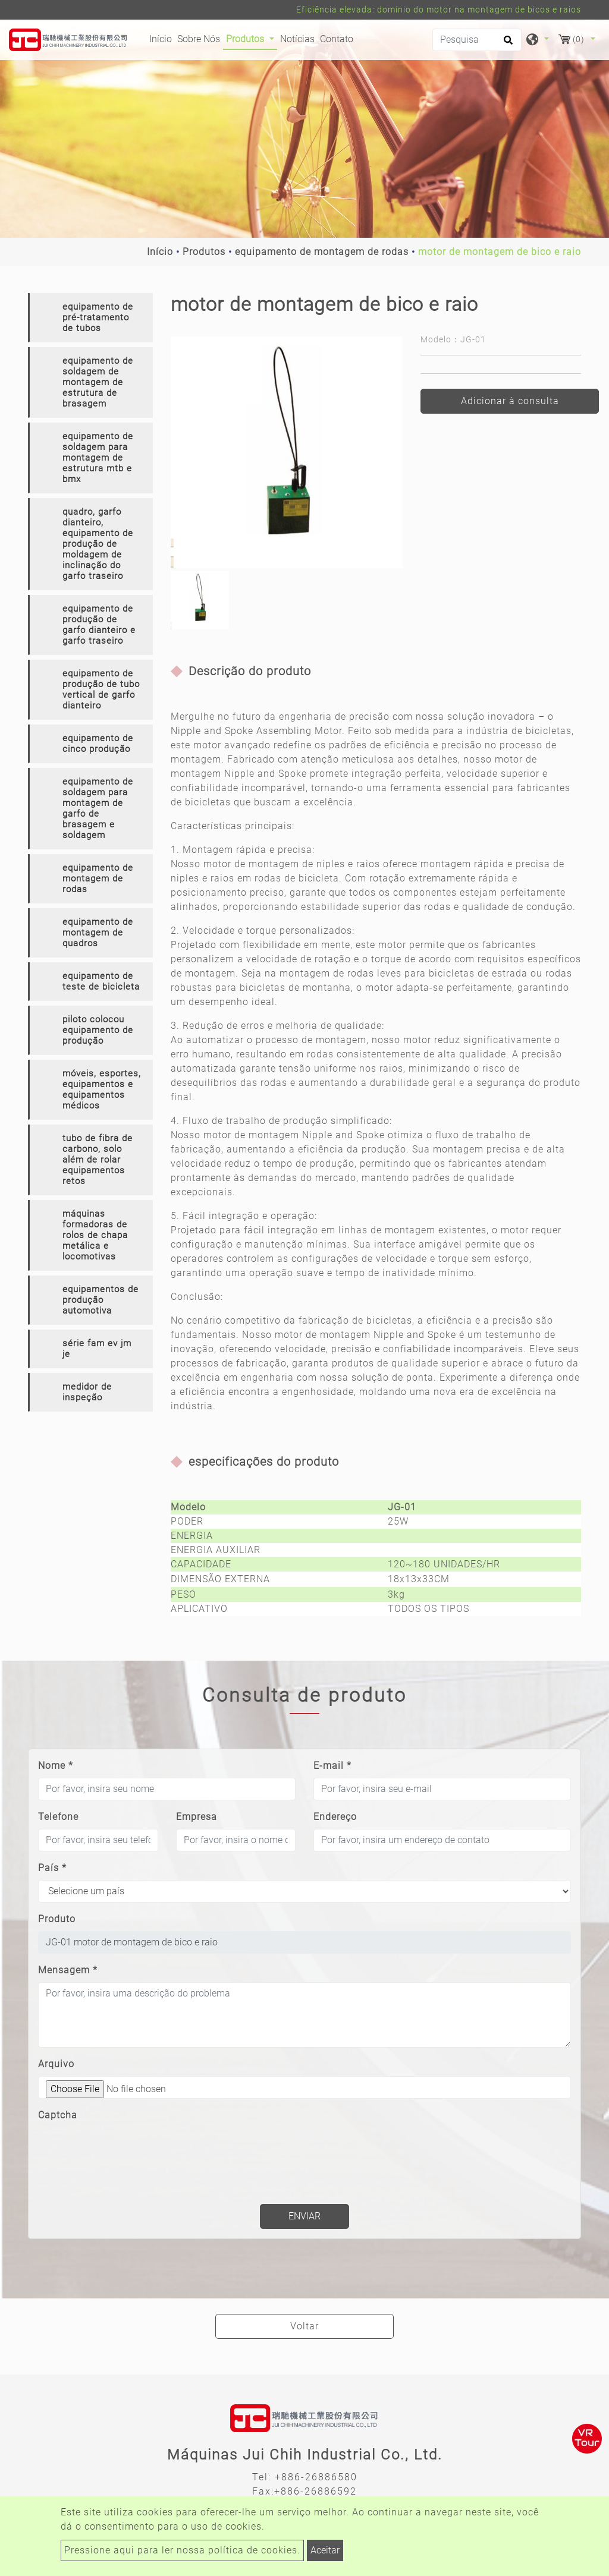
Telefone (58, 1816)
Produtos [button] (246, 39)
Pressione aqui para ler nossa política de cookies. (182, 2550)
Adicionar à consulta (510, 401)
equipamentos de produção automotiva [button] (100, 1300)
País (52, 1867)
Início (162, 38)
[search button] (506, 44)
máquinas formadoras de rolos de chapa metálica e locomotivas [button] (95, 1235)
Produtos (204, 251)
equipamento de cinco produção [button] (97, 743)
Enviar (304, 2216)
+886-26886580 (316, 2477)
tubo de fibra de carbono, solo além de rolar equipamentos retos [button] (97, 1159)
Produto (57, 1919)
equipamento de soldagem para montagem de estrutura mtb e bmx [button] (97, 457)
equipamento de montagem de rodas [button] (97, 878)
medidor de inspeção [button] (87, 1392)
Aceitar (325, 2550)
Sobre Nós (198, 39)
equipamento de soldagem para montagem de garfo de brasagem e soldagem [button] (97, 808)
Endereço (335, 1816)
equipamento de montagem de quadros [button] (97, 933)
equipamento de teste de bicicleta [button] (101, 981)
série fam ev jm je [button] (96, 1348)
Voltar (304, 2326)
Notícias (297, 39)
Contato (336, 39)
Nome (55, 1765)
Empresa (196, 1816)
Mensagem (68, 1970)
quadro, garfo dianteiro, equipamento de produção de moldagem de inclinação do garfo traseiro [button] (97, 543)
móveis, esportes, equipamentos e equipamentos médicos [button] (101, 1089)
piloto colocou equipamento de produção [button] (97, 1030)
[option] (287, 452)
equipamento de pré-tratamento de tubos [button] (97, 317)
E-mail (332, 1765)
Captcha (57, 2115)
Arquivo (56, 2064)
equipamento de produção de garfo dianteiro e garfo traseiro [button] (99, 624)
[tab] (90, 317)
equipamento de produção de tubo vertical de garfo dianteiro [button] (101, 689)
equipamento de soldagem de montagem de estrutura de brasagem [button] (97, 382)
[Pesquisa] (477, 40)
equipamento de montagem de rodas (322, 251)
